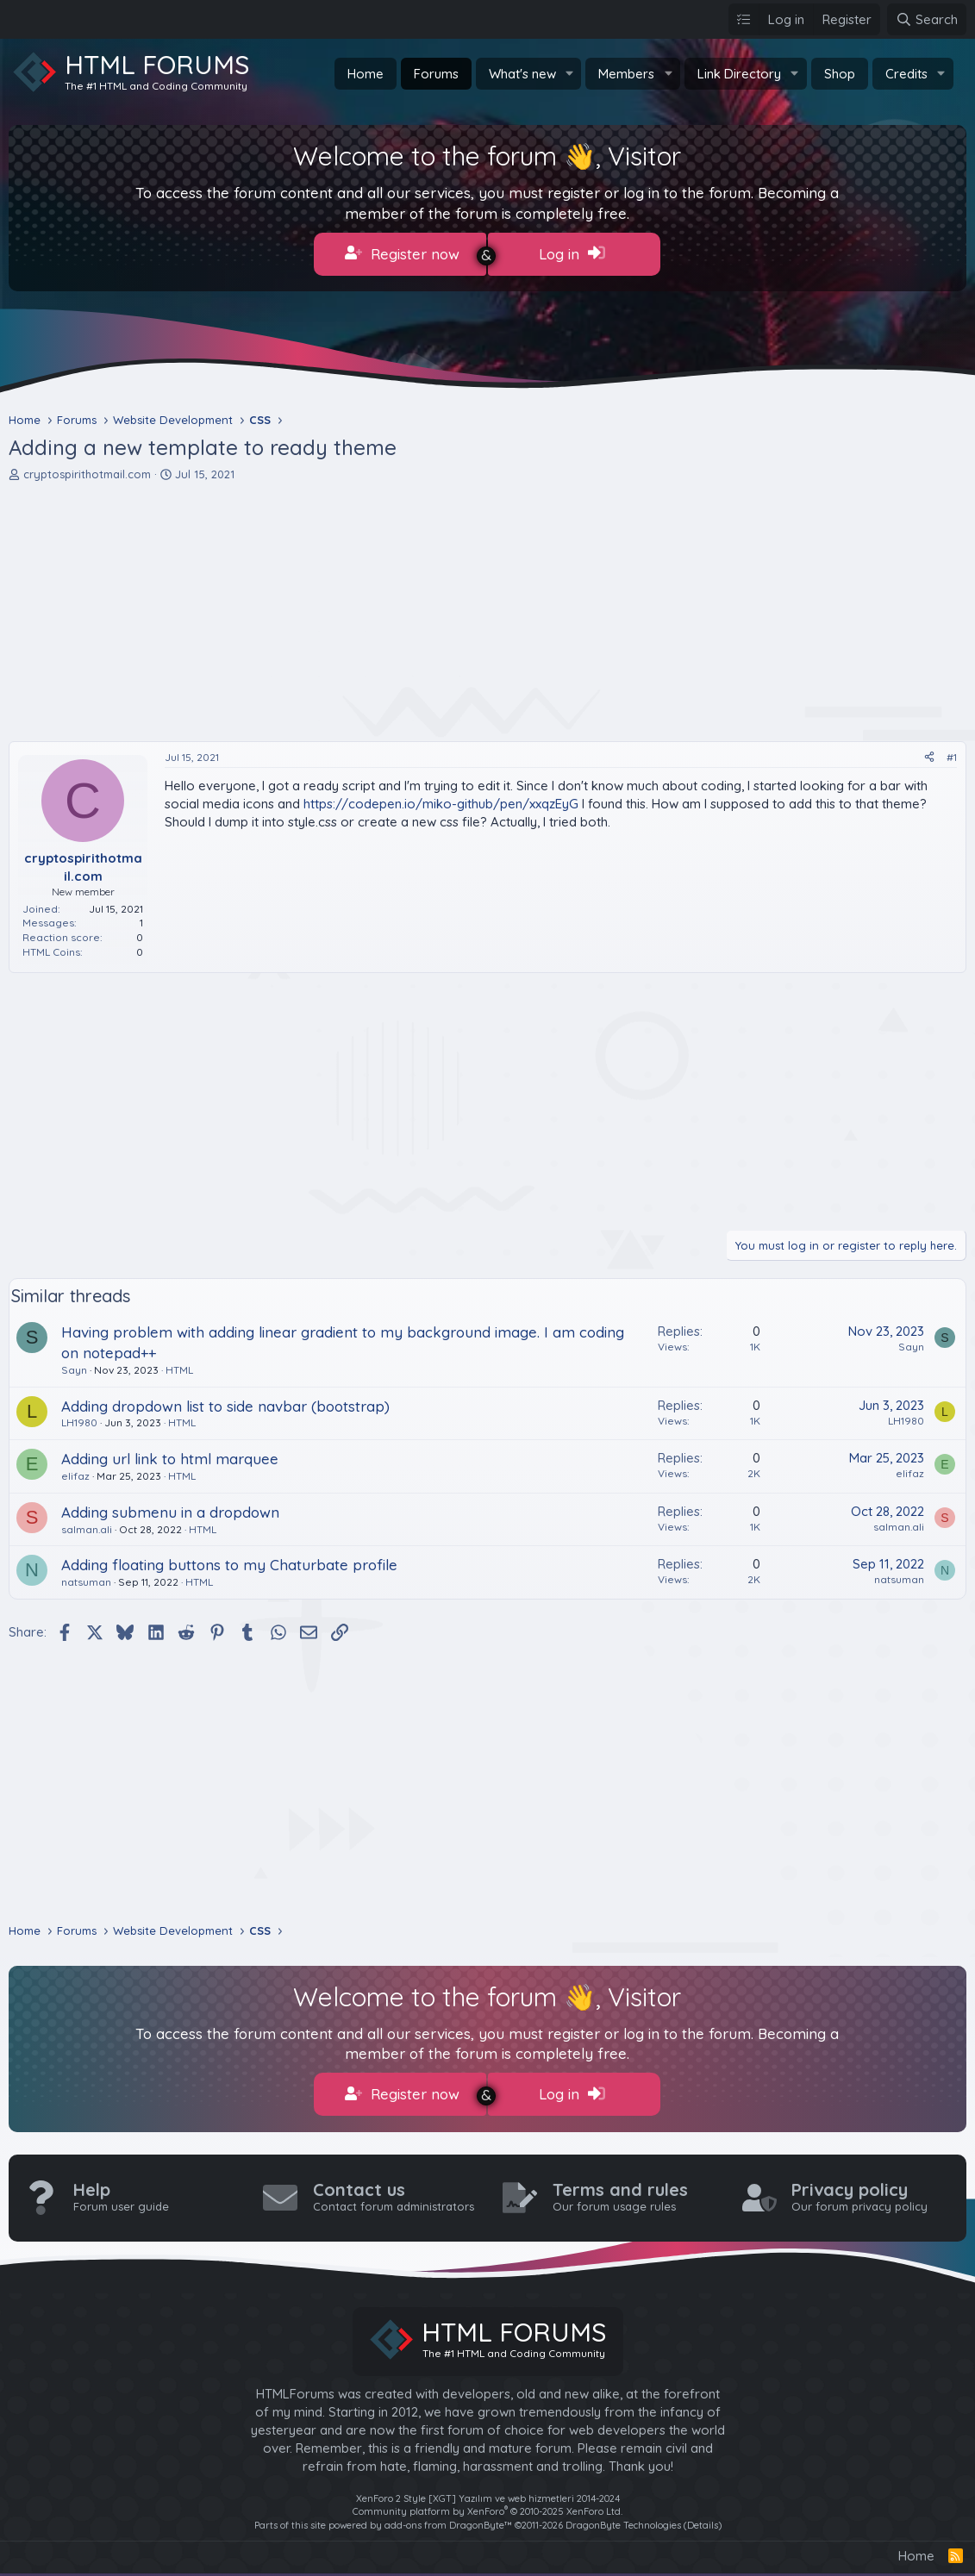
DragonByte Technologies (623, 2518)
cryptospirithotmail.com (87, 471)
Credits (906, 73)
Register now (402, 253)
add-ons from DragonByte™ (448, 2518)
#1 (952, 753)
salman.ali (86, 1525)
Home (365, 73)
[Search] (926, 19)
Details (702, 2518)
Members (626, 73)
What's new (522, 73)
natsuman (86, 1579)
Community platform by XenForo (487, 2505)
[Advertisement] (487, 608)
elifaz (75, 1472)
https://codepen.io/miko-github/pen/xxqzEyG (440, 801)
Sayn (74, 1366)
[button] (569, 74)
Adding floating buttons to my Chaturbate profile (229, 1562)
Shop (839, 73)
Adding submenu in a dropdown (170, 1509)
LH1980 (79, 1419)
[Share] (929, 754)
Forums (436, 73)
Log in (572, 253)
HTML (179, 1366)
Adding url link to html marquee (169, 1456)
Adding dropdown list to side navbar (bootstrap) (225, 1403)
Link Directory (739, 73)
